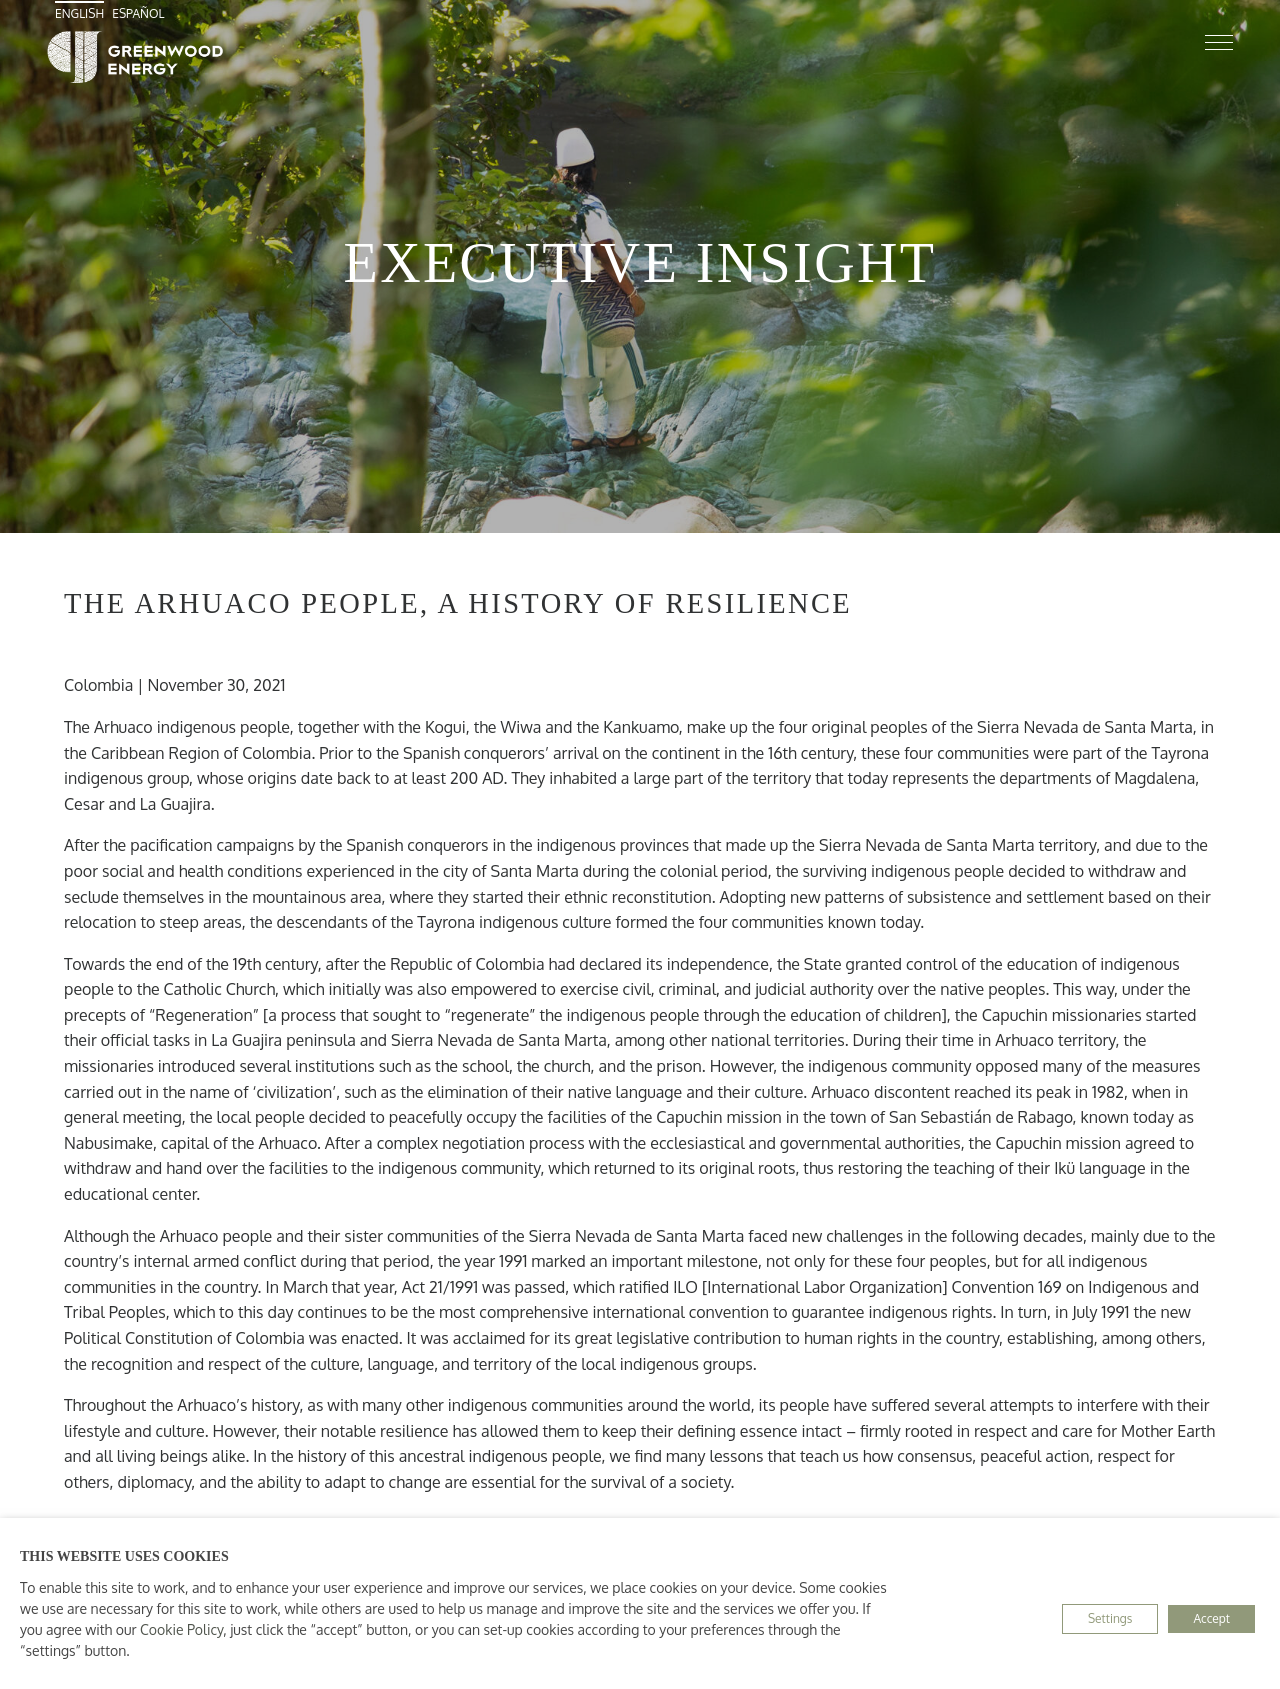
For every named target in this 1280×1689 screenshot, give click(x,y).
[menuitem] (82, 13)
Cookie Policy (181, 1629)
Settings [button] (1110, 1618)
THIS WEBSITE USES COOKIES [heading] (124, 1556)
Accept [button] (1211, 1618)
